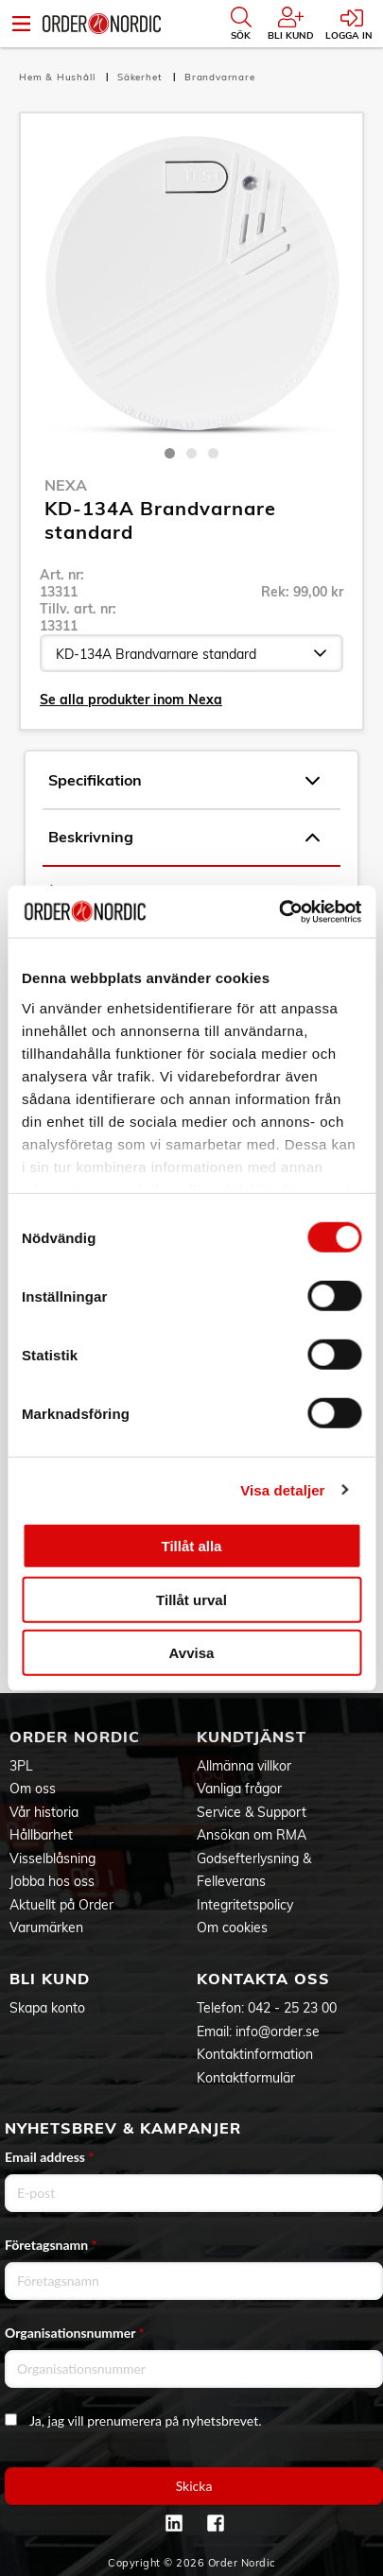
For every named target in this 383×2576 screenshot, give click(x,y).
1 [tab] (170, 453)
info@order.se (277, 2031)
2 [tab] (191, 453)
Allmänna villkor (244, 1765)
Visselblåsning (52, 1858)
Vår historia (43, 1812)
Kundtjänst (251, 1736)
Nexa (65, 484)
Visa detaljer (282, 1489)
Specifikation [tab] (184, 781)
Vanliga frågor (239, 1788)
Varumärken (46, 1927)
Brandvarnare (219, 77)
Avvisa (192, 1653)
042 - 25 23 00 (292, 2007)
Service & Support (251, 1812)
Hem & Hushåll (58, 77)
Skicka (194, 2486)
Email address (49, 2157)
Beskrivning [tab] (184, 837)
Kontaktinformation (255, 2054)
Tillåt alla (192, 1546)
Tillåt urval (191, 1599)
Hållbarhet (41, 1834)
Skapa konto (47, 2007)
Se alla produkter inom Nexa (131, 699)
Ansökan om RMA (251, 1834)
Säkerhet (141, 77)
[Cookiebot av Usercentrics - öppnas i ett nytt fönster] (278, 911)
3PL (21, 1765)
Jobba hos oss (52, 1881)
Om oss (32, 1788)
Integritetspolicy (245, 1904)
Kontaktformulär (246, 2077)
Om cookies (232, 1927)
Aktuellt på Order (61, 1904)
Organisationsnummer (75, 2333)
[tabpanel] (191, 284)
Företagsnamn (51, 2245)
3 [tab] (213, 453)
